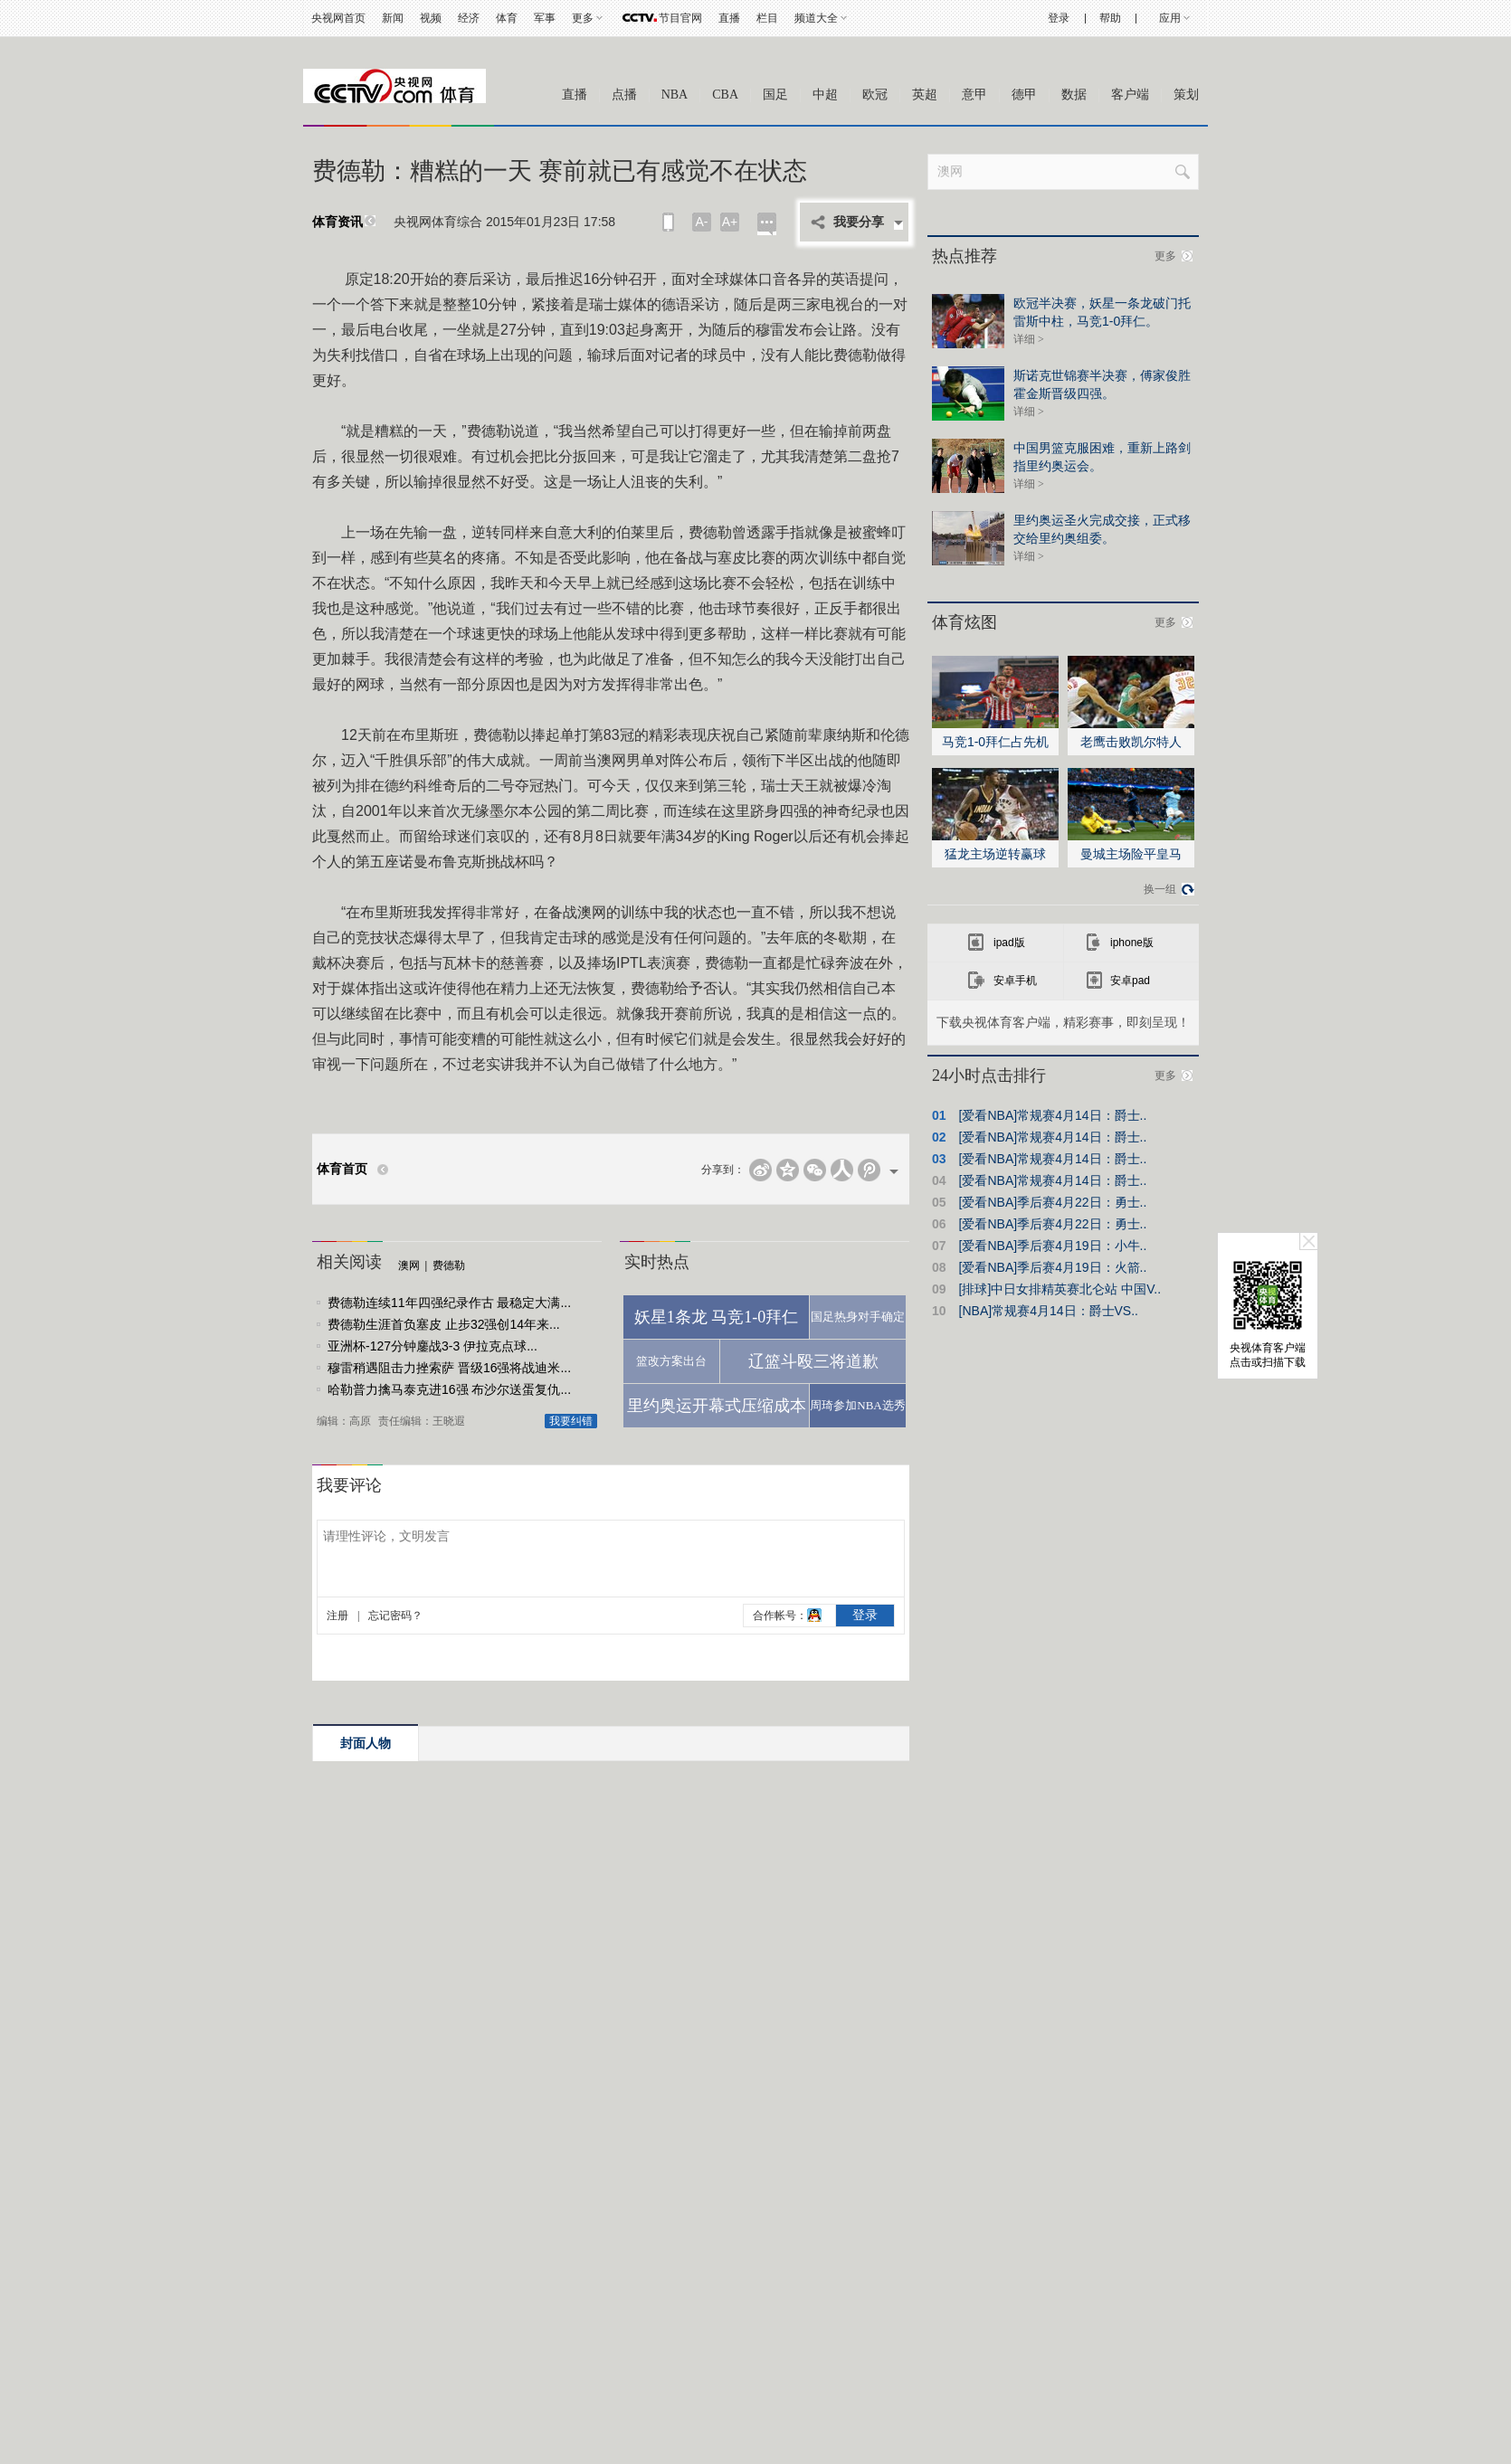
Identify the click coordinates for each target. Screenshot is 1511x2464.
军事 (545, 18)
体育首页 (342, 1169)
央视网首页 (338, 18)
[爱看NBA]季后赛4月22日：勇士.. (1053, 1202)
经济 (469, 18)
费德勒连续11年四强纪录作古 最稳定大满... (449, 1302)
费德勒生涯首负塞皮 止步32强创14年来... (444, 1324)
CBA (725, 94)
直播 (729, 18)
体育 (507, 18)
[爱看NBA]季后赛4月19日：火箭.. (1053, 1267)
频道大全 (816, 18)
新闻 (393, 18)
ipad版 (1009, 942)
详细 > (1028, 339)
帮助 (1110, 18)
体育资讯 (337, 222)
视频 (431, 18)
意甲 (974, 94)
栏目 (767, 18)
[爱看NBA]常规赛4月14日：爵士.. (1053, 1115)
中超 (825, 94)
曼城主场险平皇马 (1131, 854)
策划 (1186, 94)
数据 (1074, 94)
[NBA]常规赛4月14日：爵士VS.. (1048, 1310)
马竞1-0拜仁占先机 (995, 741)
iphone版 (1132, 942)
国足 (775, 94)
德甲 (1024, 94)
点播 (624, 94)
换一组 (1160, 889)
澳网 (409, 1265)
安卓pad (1130, 980)
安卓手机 (1015, 980)
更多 (583, 18)
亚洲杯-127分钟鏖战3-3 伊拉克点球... (432, 1346)
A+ (730, 221)
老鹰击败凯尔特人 (1131, 741)
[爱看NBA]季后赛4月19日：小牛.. (1053, 1245)
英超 (924, 94)
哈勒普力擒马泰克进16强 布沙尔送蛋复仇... (449, 1389)
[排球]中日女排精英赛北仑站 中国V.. (1060, 1289)
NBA (675, 94)
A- (702, 221)
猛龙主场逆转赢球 (995, 854)
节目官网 (680, 18)
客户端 (1130, 94)
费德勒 (448, 1265)
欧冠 (875, 94)
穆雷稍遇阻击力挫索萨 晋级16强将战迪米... (449, 1367)
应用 (1170, 18)
